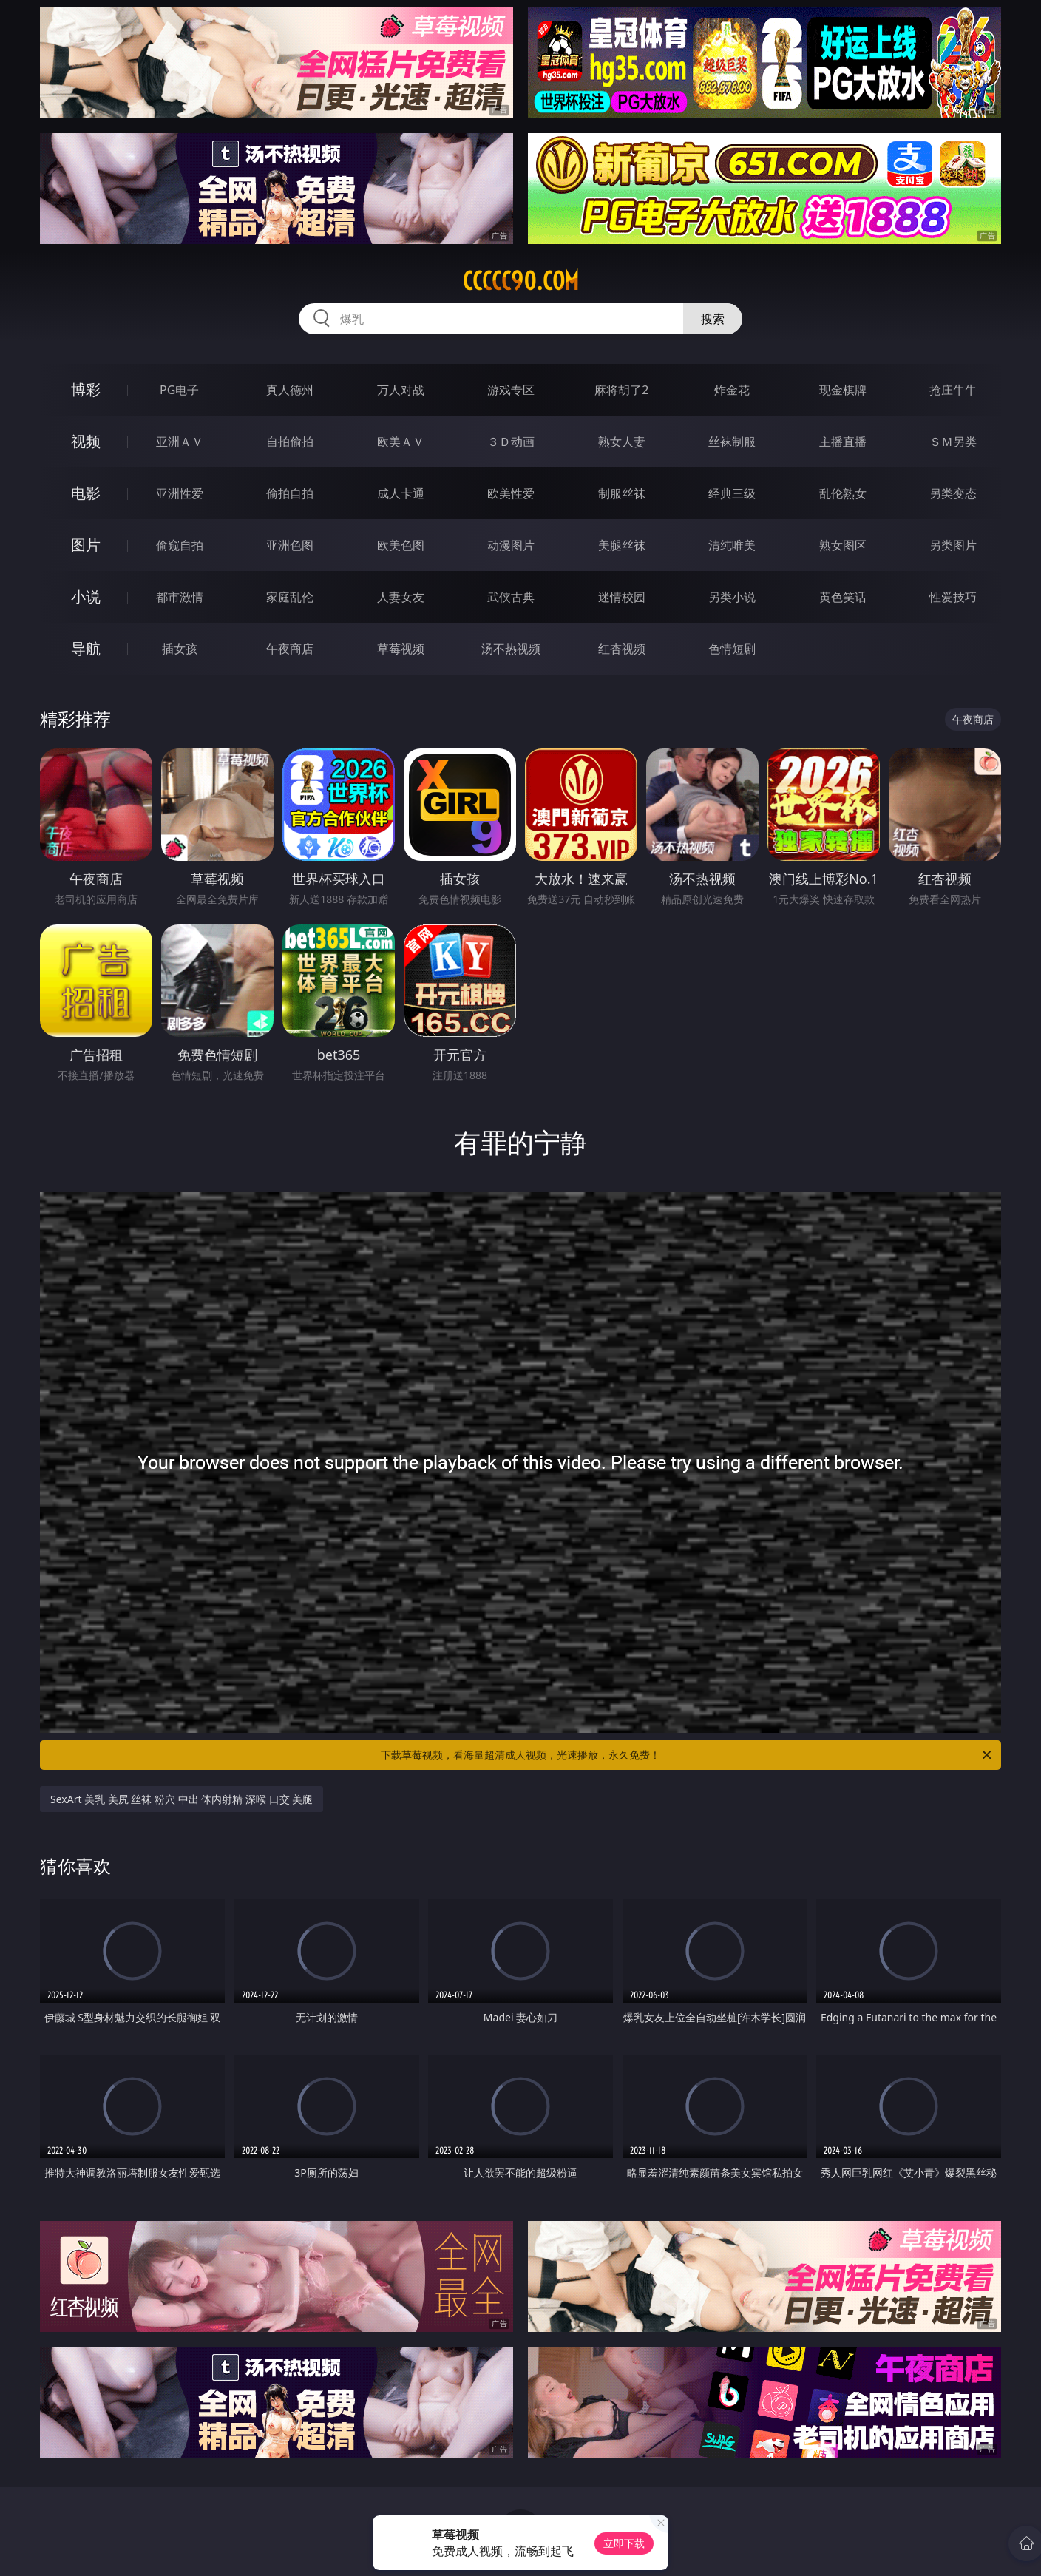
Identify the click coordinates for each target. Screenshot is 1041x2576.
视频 (86, 441)
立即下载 (624, 2543)
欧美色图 (400, 545)
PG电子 (179, 390)
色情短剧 (732, 648)
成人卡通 (400, 493)
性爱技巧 (953, 597)
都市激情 (179, 597)
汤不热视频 (510, 648)
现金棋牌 (843, 390)
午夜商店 (289, 648)
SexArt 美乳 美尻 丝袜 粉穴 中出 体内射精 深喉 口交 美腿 (181, 1799)
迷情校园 (621, 597)
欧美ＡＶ (400, 441)
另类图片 (953, 545)
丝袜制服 (732, 441)
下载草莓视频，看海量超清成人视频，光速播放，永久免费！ (687, 1755)
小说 (86, 596)
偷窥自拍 (179, 545)
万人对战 (400, 390)
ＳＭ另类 (953, 441)
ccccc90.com (521, 281)
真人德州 (289, 390)
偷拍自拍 (289, 493)
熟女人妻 (621, 441)
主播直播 (843, 441)
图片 (86, 545)
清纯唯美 (732, 545)
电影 (86, 493)
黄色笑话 (843, 597)
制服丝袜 (621, 493)
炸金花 (732, 390)
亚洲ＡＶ (179, 441)
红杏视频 (621, 648)
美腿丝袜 (621, 545)
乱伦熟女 (843, 493)
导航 (86, 648)
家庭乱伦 (289, 597)
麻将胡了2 (621, 390)
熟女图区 (843, 545)
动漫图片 (511, 545)
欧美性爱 (511, 493)
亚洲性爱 (179, 493)
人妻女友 (400, 597)
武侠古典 (511, 597)
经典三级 (732, 493)
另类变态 (953, 493)
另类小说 (732, 597)
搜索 (713, 319)
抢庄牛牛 (953, 390)
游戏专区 (511, 390)
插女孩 (179, 648)
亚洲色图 (289, 545)
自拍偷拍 (289, 441)
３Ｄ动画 (511, 441)
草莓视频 (400, 648)
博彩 (86, 389)
